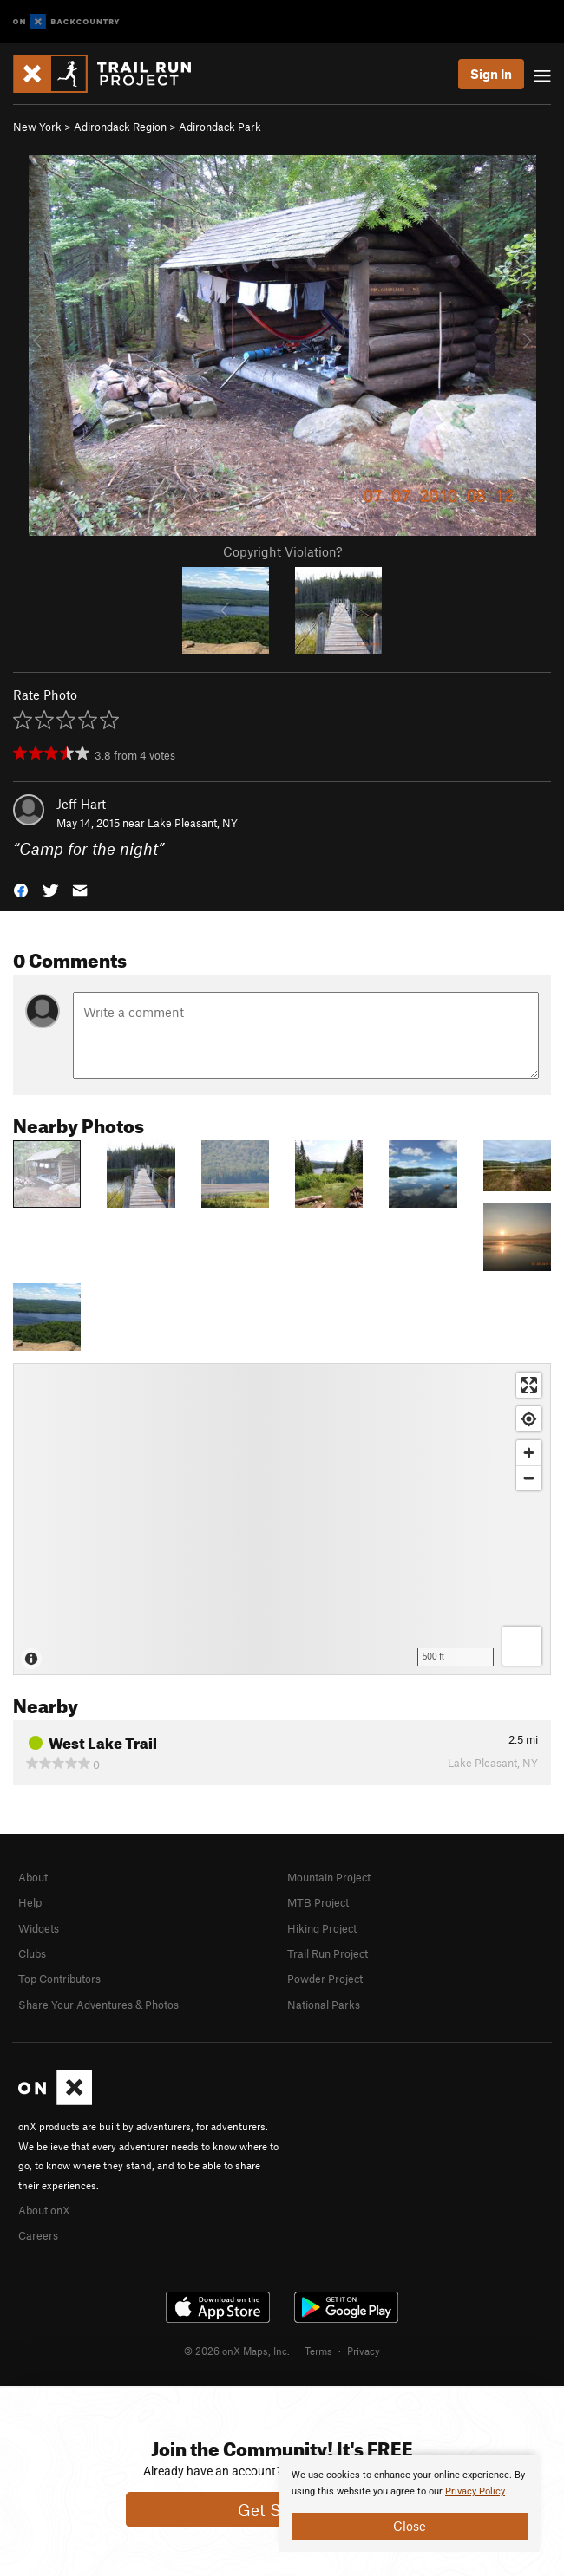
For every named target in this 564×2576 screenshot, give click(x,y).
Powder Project (325, 1979)
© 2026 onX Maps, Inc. (237, 2350)
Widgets (38, 1928)
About (33, 1877)
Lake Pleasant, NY (193, 823)
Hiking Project (322, 1928)
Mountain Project (329, 1877)
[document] (410, 2503)
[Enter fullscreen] (528, 1385)
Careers (38, 2235)
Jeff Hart (81, 804)
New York (37, 127)
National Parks (323, 2005)
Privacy (363, 2350)
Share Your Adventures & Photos (98, 2005)
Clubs (32, 1953)
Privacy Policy (475, 2491)
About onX (44, 2210)
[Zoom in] (528, 1452)
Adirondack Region (120, 127)
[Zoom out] (528, 1477)
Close (409, 2526)
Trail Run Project (327, 1953)
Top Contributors (59, 1979)
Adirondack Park (220, 127)
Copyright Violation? (282, 551)
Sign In (491, 74)
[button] (21, 889)
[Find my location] (528, 1418)
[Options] (521, 1646)
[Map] (282, 1519)
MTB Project (318, 1902)
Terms (318, 2350)
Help (30, 1902)
